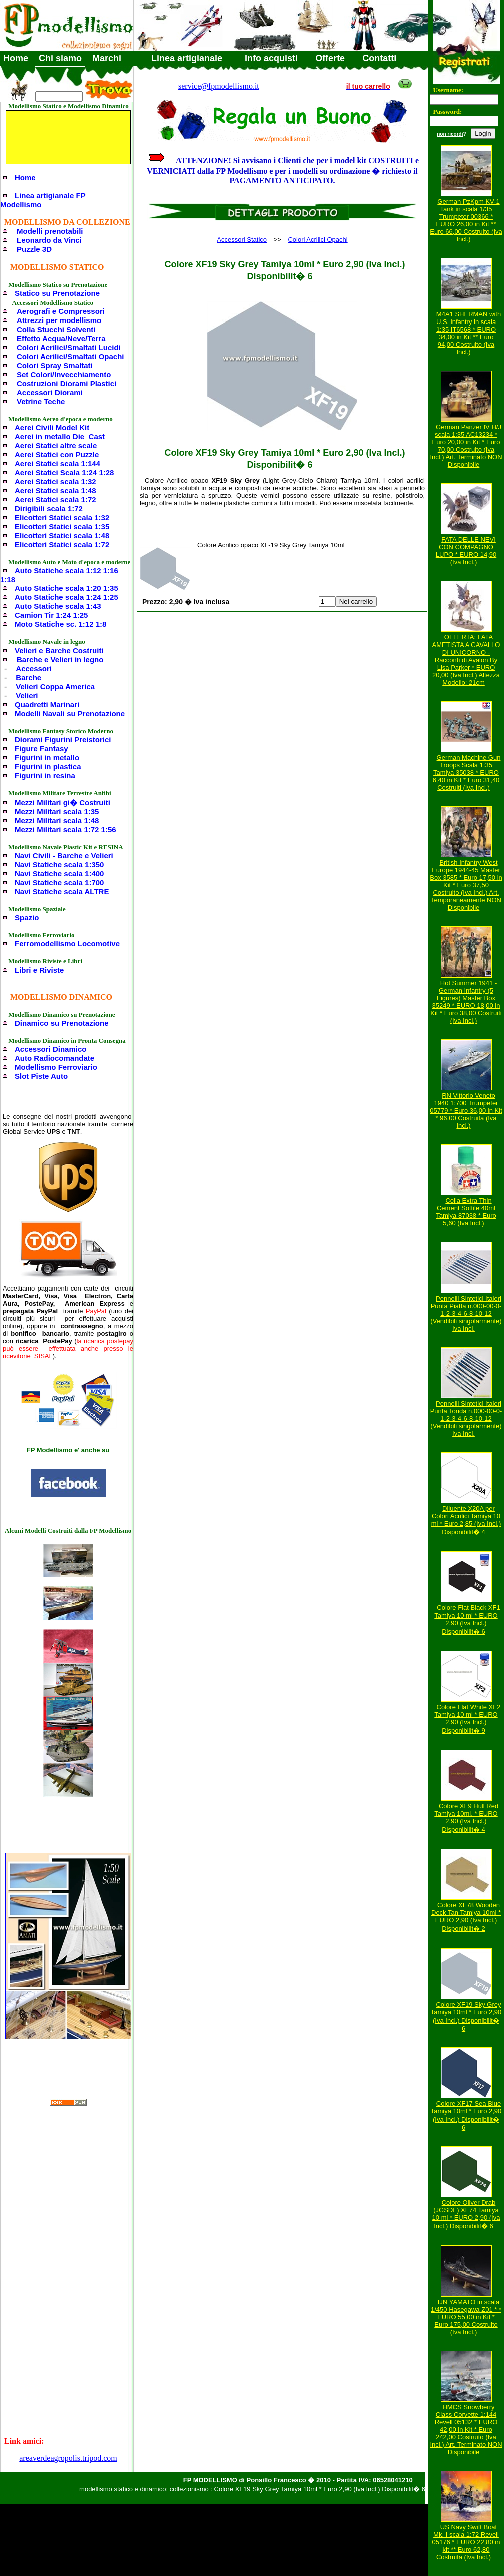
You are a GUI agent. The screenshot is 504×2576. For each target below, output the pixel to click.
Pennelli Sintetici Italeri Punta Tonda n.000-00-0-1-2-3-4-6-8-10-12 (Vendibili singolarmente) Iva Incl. (466, 1418)
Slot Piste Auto (41, 1076)
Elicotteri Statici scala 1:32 (62, 517)
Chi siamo (60, 58)
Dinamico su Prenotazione (62, 1023)
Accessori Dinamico (50, 1049)
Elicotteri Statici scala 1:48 (62, 535)
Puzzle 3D (34, 249)
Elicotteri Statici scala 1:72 (62, 544)
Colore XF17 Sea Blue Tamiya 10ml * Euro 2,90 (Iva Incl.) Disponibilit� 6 (466, 2115)
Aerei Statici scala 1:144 (57, 463)
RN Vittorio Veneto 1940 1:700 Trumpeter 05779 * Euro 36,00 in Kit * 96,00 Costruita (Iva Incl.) (466, 1110)
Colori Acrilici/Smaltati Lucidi (69, 347)
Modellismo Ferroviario (56, 1067)
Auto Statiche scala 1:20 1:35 (66, 588)
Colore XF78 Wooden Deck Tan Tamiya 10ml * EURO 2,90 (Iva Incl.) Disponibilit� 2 (466, 1917)
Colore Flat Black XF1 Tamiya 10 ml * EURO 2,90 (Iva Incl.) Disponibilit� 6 (467, 1619)
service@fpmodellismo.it (218, 86)
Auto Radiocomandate (54, 1058)
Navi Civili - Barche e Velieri (64, 855)
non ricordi (450, 134)
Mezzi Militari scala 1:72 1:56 (65, 829)
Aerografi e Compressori (61, 311)
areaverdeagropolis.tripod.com (68, 2458)
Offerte (330, 58)
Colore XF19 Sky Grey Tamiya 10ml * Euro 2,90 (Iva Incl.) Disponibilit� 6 (466, 2016)
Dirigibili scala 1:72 (49, 508)
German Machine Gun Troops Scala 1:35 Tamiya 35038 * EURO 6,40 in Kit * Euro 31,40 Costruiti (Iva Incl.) (467, 772)
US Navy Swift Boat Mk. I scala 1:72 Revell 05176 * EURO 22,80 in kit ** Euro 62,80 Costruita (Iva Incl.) (466, 2542)
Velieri (27, 695)
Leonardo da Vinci (49, 240)
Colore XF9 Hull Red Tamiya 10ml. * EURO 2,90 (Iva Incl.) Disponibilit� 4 (466, 1817)
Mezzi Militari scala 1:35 (57, 811)
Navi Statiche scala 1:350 (59, 864)
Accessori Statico (242, 239)
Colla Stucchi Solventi (56, 329)
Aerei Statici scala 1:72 (55, 499)
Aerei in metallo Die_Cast (60, 436)
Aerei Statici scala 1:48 (55, 490)
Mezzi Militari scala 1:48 (57, 820)
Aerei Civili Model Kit (52, 427)
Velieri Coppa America (55, 686)
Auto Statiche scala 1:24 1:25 (66, 597)
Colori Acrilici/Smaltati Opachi (70, 356)
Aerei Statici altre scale (56, 445)
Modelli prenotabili (50, 231)
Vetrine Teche (41, 401)
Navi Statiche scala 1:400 (59, 873)
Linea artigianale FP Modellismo (42, 200)
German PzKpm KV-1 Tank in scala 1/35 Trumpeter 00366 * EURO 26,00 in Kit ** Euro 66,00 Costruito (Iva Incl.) (466, 220)
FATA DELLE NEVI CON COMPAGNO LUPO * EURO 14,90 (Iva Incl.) (466, 551)
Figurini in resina (45, 775)
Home (15, 58)
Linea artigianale (186, 58)
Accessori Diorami (50, 392)
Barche (28, 677)
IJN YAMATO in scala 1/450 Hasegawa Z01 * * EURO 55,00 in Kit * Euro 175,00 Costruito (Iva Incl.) (466, 2317)
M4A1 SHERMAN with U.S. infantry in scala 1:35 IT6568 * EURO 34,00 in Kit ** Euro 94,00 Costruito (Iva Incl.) (468, 333)
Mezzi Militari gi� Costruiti (62, 802)
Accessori (34, 668)
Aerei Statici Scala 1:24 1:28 (64, 472)
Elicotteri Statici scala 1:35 (62, 526)
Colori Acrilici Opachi (317, 239)
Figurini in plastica (48, 766)
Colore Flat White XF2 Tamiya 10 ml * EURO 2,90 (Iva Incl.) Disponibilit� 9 (467, 1718)
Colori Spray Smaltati (55, 365)
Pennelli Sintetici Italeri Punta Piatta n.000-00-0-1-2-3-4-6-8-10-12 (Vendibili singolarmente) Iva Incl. (465, 1313)
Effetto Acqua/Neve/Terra (61, 338)
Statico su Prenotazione (57, 293)
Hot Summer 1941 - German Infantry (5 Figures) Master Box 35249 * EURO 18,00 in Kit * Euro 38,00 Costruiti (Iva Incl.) (465, 1001)
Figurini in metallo (47, 757)
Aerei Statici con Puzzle (57, 454)
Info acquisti (271, 58)
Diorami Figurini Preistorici (63, 739)
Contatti (379, 58)
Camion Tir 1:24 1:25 (51, 615)
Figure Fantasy (41, 748)
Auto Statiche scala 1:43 (58, 606)
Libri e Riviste (39, 969)
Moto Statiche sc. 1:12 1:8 (60, 624)
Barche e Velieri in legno (60, 659)
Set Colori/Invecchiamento (64, 374)
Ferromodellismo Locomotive (67, 943)
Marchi (106, 58)
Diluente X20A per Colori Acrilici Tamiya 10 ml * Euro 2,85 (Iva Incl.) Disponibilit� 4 (466, 1520)
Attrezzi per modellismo (59, 320)
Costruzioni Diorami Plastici (66, 383)
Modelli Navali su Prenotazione (70, 713)
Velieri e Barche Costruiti (59, 650)
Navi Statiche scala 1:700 (59, 882)
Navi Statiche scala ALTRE (62, 891)
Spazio (27, 917)
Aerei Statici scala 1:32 (55, 481)
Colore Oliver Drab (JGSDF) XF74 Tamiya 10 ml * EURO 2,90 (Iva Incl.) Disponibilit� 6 (466, 2214)
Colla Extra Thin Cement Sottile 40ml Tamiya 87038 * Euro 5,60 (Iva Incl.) (466, 1212)
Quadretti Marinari (47, 704)
